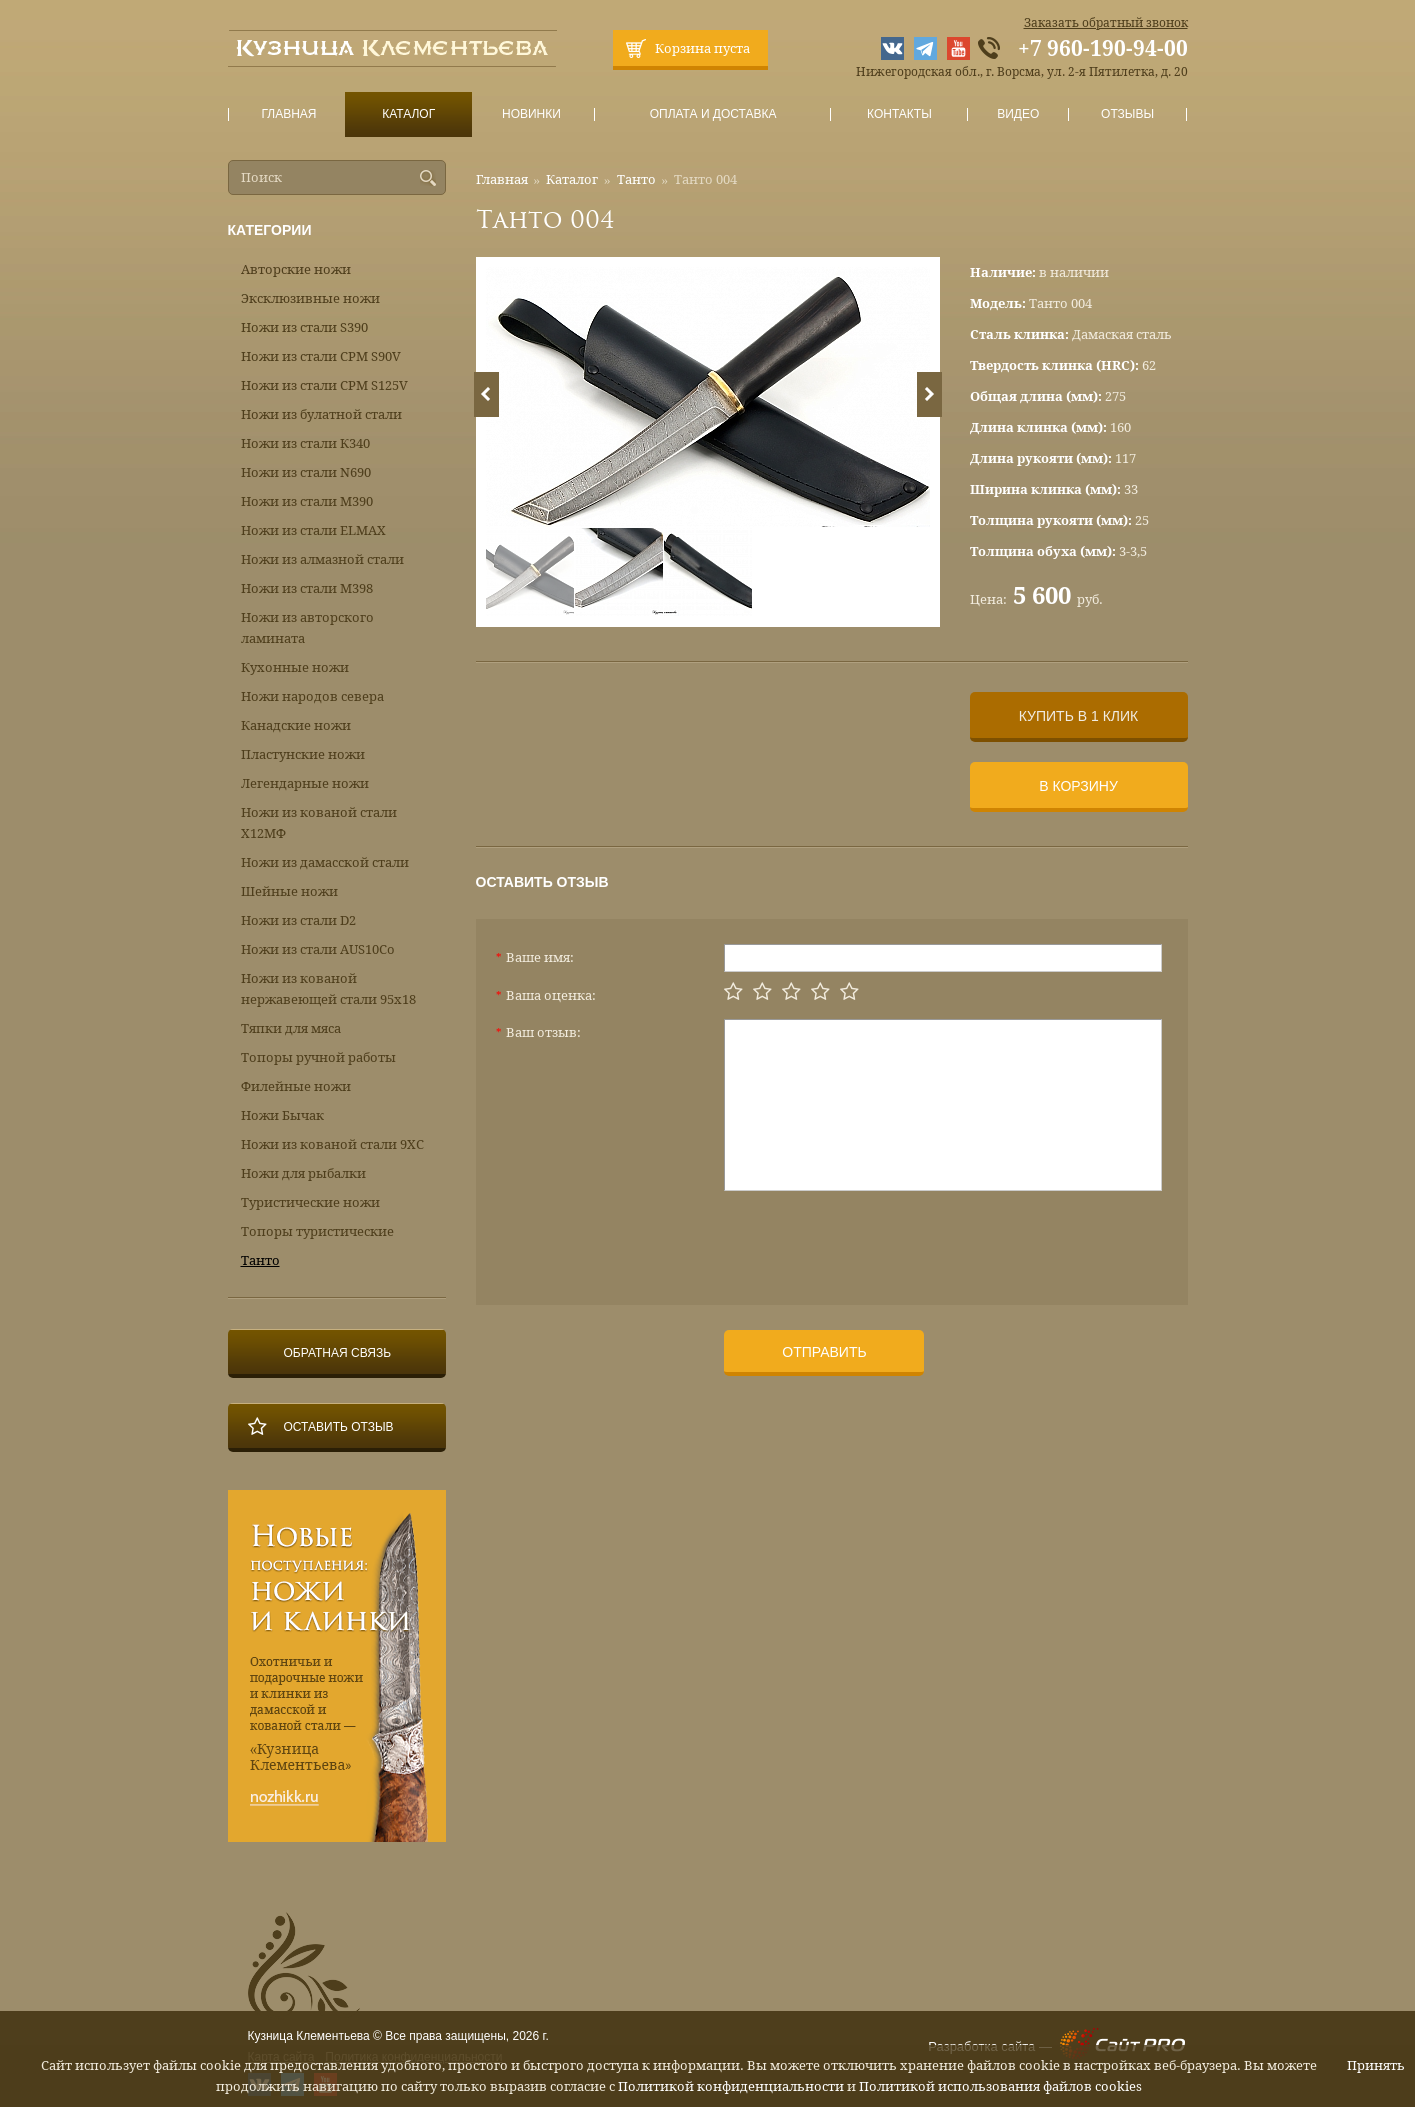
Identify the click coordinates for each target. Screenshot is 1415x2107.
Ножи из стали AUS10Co (318, 949)
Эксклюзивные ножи (310, 298)
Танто (636, 179)
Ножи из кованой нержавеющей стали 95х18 (328, 989)
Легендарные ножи (305, 783)
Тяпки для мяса (291, 1028)
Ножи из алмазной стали (322, 559)
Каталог (408, 114)
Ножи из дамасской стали (325, 862)
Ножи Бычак (282, 1115)
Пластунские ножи (303, 754)
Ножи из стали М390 (307, 501)
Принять (1376, 2065)
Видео (1018, 114)
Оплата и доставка (713, 114)
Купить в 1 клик (1078, 716)
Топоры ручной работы (318, 1057)
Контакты (899, 114)
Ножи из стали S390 (304, 327)
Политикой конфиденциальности (731, 2086)
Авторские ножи (296, 269)
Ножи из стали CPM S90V (321, 356)
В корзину (1078, 786)
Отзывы (1127, 114)
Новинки (531, 114)
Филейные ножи (296, 1086)
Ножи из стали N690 (306, 472)
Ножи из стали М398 (307, 588)
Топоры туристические (317, 1231)
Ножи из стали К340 (305, 443)
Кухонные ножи (295, 667)
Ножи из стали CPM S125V (324, 385)
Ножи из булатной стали (321, 414)
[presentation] (876, 1240)
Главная (289, 114)
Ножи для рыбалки (303, 1173)
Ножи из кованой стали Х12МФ (319, 823)
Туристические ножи (310, 1202)
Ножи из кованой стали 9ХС (332, 1144)
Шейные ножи (289, 891)
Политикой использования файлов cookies (1000, 2086)
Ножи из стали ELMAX (313, 530)
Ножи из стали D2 (298, 920)
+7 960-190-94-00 (1103, 49)
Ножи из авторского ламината (307, 628)
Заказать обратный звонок (1106, 23)
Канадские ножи (296, 725)
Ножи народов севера (312, 696)
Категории (270, 230)
